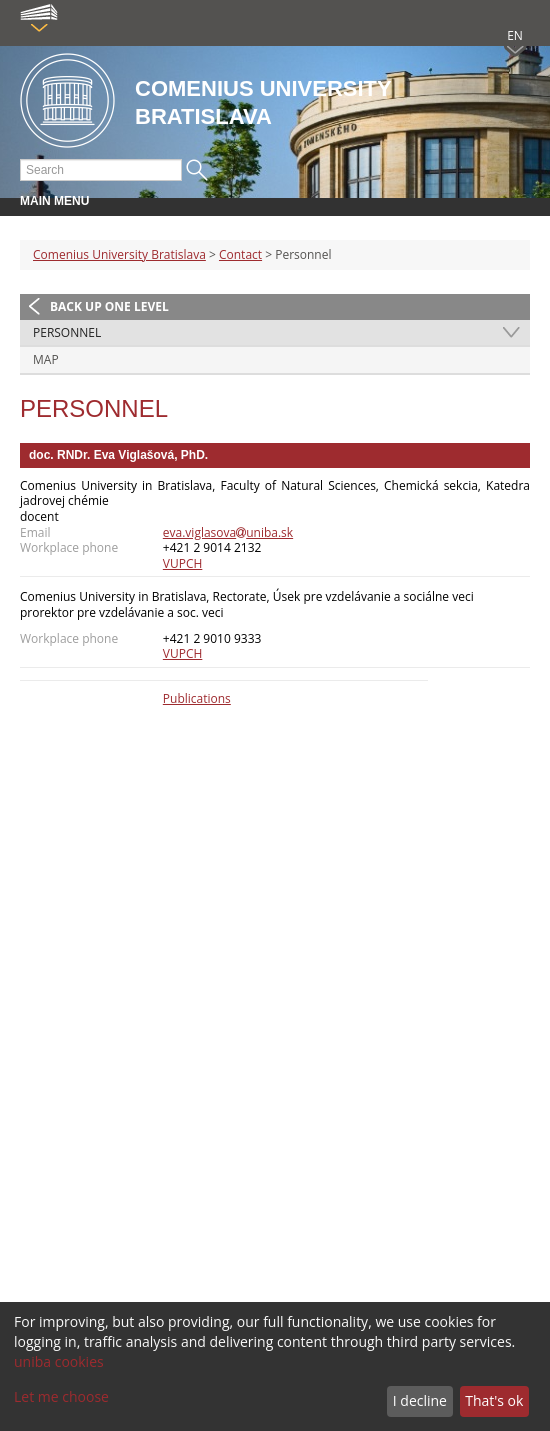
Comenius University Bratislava (119, 254)
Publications (197, 698)
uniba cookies (59, 1361)
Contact (240, 254)
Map (46, 359)
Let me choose (61, 1396)
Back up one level (109, 306)
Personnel (67, 332)
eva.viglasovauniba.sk (228, 532)
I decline (420, 1400)
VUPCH (183, 563)
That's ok (494, 1400)
